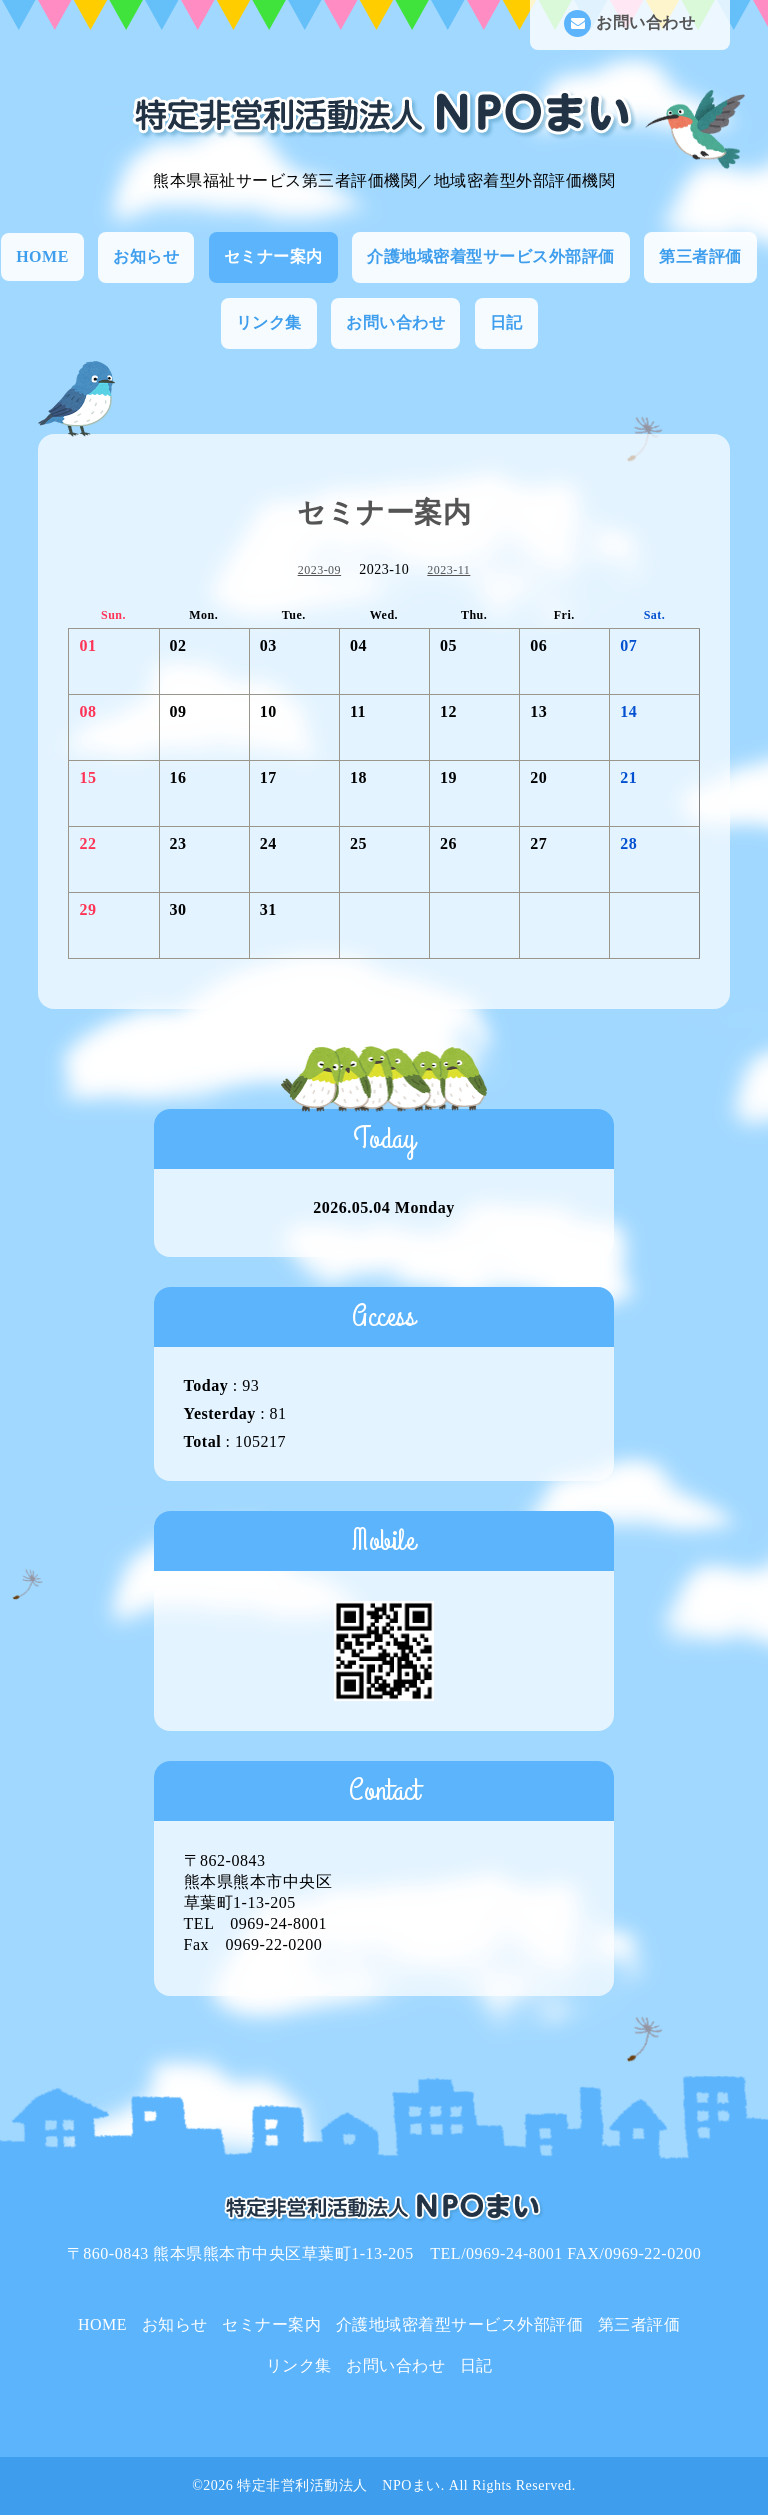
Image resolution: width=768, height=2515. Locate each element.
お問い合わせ (629, 23)
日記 (506, 322)
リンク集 (269, 322)
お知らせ (146, 256)
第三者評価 (700, 256)
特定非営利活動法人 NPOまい (339, 2485)
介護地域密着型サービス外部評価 (491, 256)
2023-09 (320, 570)
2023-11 (448, 570)
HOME (42, 256)
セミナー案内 (273, 256)
